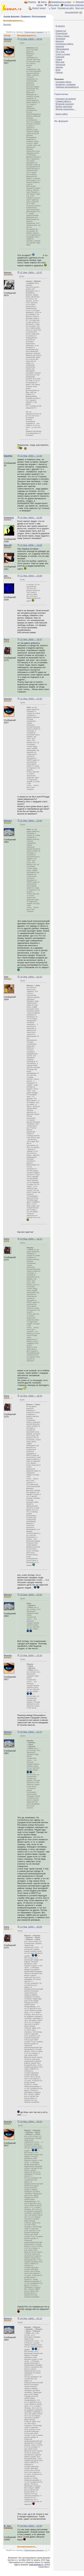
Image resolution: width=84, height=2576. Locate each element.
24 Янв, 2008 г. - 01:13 (31, 2318)
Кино (58, 70)
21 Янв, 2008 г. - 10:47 (31, 272)
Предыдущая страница (33, 32)
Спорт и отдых (63, 54)
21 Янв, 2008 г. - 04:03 (31, 39)
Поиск (53, 8)
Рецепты (32, 2)
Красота (60, 41)
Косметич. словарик (65, 84)
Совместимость (63, 101)
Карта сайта (62, 114)
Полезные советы (64, 44)
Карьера (60, 46)
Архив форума (11, 16)
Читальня (60, 64)
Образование (62, 49)
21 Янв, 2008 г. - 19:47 (31, 639)
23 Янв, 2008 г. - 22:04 (31, 1594)
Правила (25, 16)
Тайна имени (53, 5)
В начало (60, 26)
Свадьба (60, 57)
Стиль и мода (62, 36)
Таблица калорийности (67, 87)
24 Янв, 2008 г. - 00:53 (31, 2121)
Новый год (61, 31)
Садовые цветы (63, 82)
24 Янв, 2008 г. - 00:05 (31, 1927)
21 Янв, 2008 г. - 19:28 (31, 576)
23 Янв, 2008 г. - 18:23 (31, 1239)
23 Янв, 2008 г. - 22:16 (31, 1655)
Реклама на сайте (66, 8)
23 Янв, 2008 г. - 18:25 (31, 1396)
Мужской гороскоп (65, 104)
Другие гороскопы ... (66, 109)
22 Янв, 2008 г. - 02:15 (31, 977)
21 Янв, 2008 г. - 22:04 (31, 820)
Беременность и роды (61, 2)
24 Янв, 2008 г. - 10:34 (31, 2526)
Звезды (59, 67)
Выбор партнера (64, 106)
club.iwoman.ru (36, 2564)
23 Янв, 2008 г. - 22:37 (31, 1732)
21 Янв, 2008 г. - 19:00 (31, 545)
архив (42, 8)
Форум (35, 8)
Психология (61, 33)
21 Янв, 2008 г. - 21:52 (31, 698)
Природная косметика (74, 5)
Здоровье (60, 38)
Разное (59, 72)
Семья (59, 59)
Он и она (60, 51)
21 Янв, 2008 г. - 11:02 (31, 456)
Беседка (7, 24)
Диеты (44, 2)
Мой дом (60, 62)
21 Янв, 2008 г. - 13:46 (31, 517)
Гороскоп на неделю (66, 98)
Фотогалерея (39, 16)
